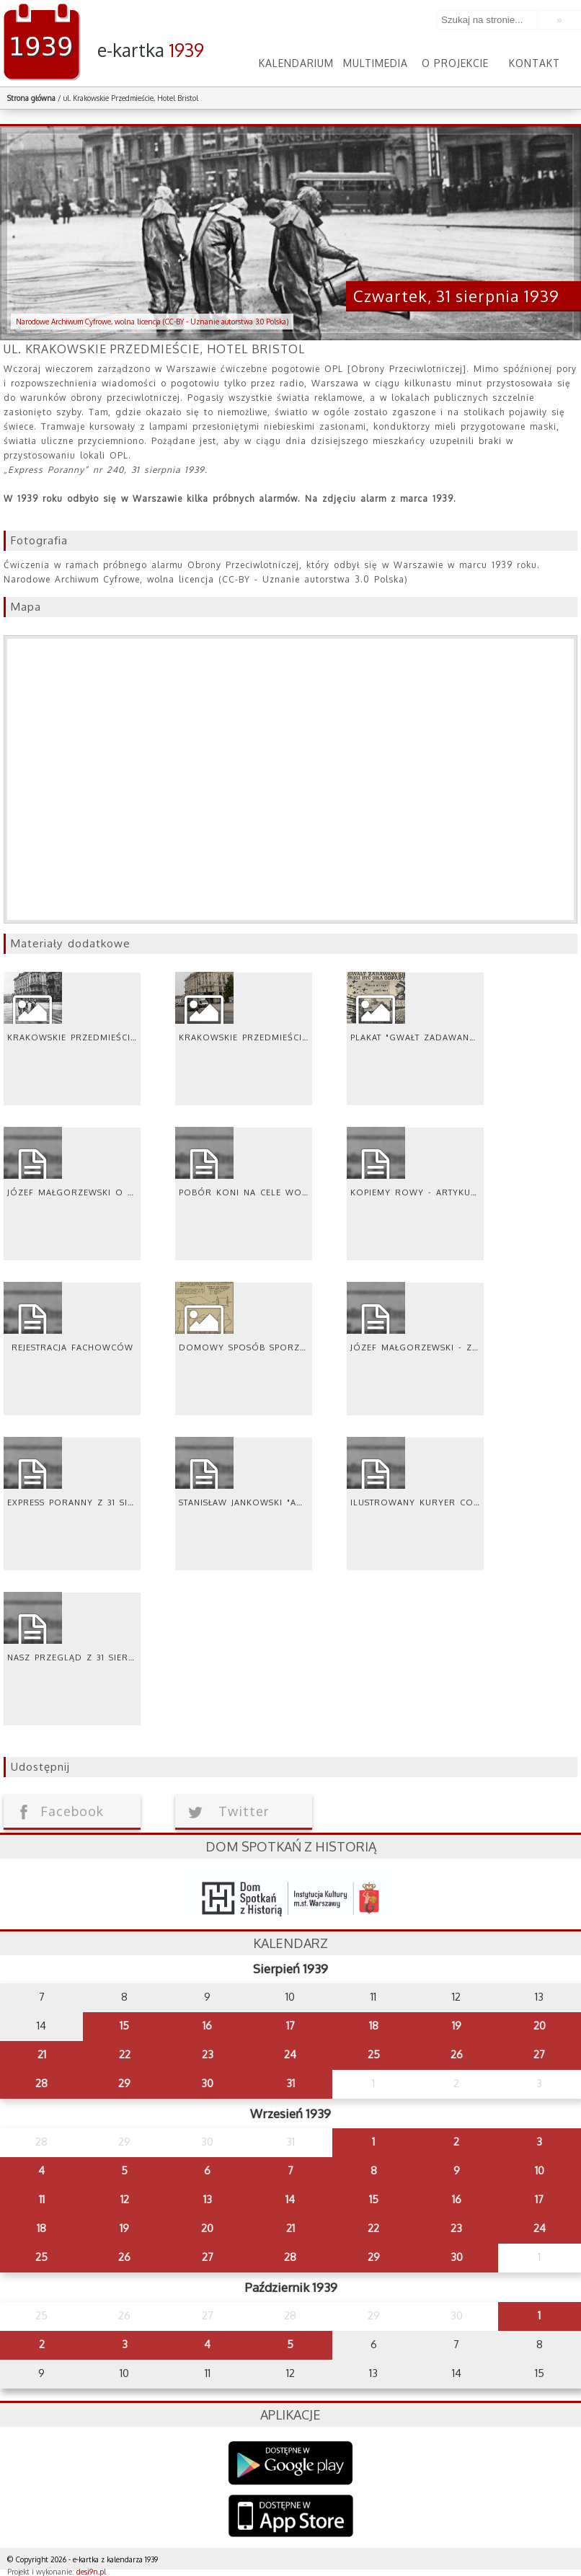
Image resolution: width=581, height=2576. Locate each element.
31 (290, 2083)
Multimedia (375, 63)
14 (290, 2199)
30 (207, 2083)
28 (41, 2083)
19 (456, 2025)
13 (207, 2199)
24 (290, 2054)
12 (124, 2199)
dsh (290, 1894)
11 (42, 2199)
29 (124, 2083)
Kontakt (534, 63)
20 (539, 2025)
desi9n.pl (91, 2571)
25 (374, 2054)
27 (539, 2054)
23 (207, 2054)
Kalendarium (296, 63)
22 (124, 2054)
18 (373, 2025)
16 (207, 2025)
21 (41, 2054)
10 (539, 2170)
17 (290, 2025)
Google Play (291, 2463)
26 (457, 2054)
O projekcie (455, 63)
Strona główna (31, 98)
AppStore (291, 2517)
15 (124, 2025)
